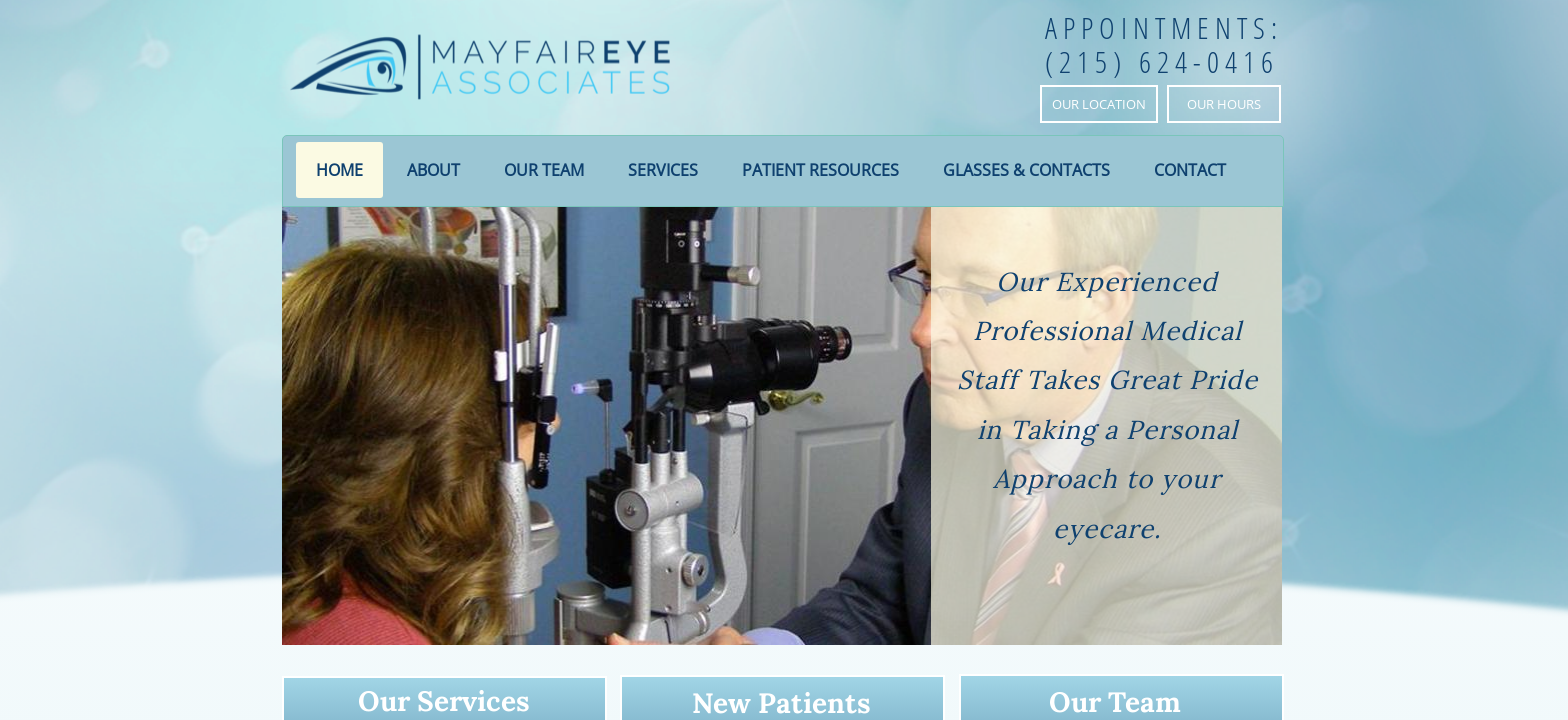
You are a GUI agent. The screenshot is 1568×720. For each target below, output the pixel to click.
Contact (1190, 170)
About (433, 170)
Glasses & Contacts (1026, 170)
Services (663, 170)
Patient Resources (820, 170)
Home (339, 170)
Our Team (544, 170)
